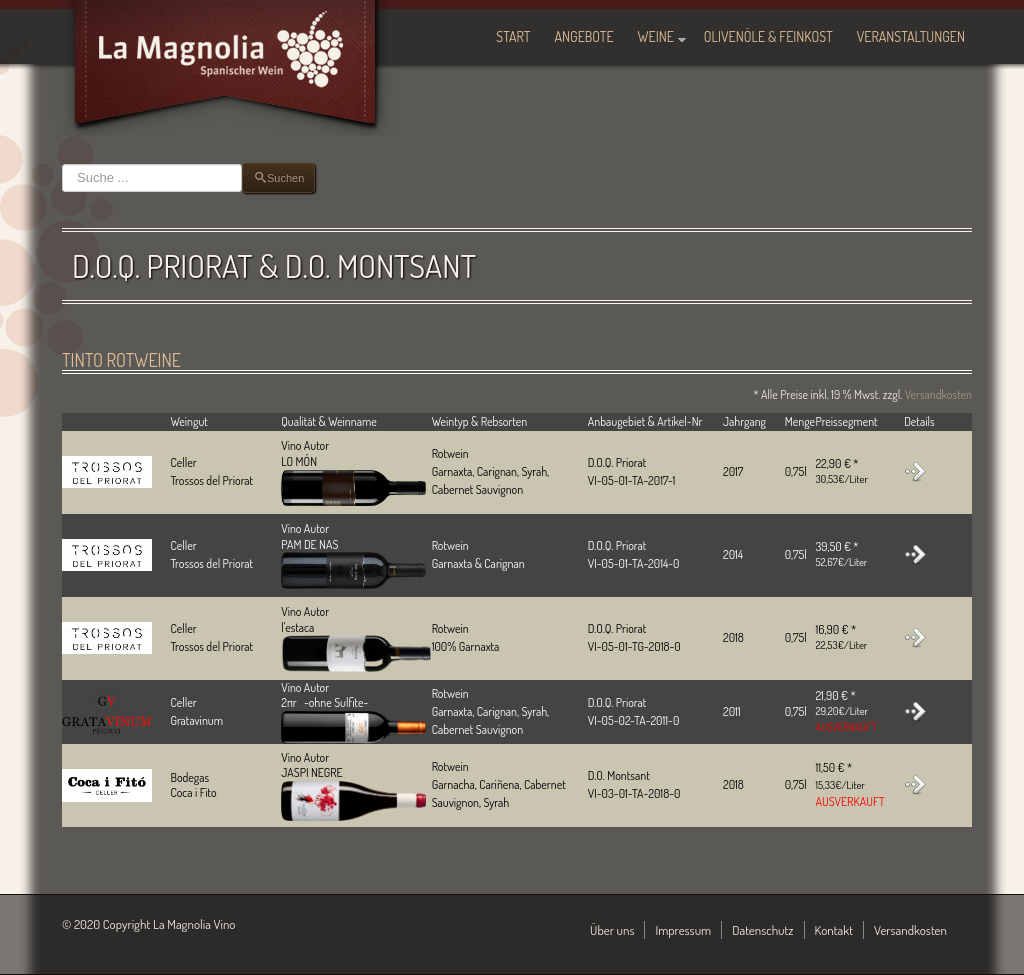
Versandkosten (938, 394)
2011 (732, 711)
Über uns (612, 930)
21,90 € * (845, 710)
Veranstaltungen (911, 36)
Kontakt (834, 930)
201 (730, 637)
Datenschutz (762, 930)
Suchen (62, 163)
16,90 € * (841, 637)
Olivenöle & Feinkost (768, 36)
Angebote (584, 36)
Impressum (683, 930)
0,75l (796, 637)
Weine (656, 36)
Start (513, 36)
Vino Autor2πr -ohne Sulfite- (353, 707)
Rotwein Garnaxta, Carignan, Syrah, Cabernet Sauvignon (491, 711)
